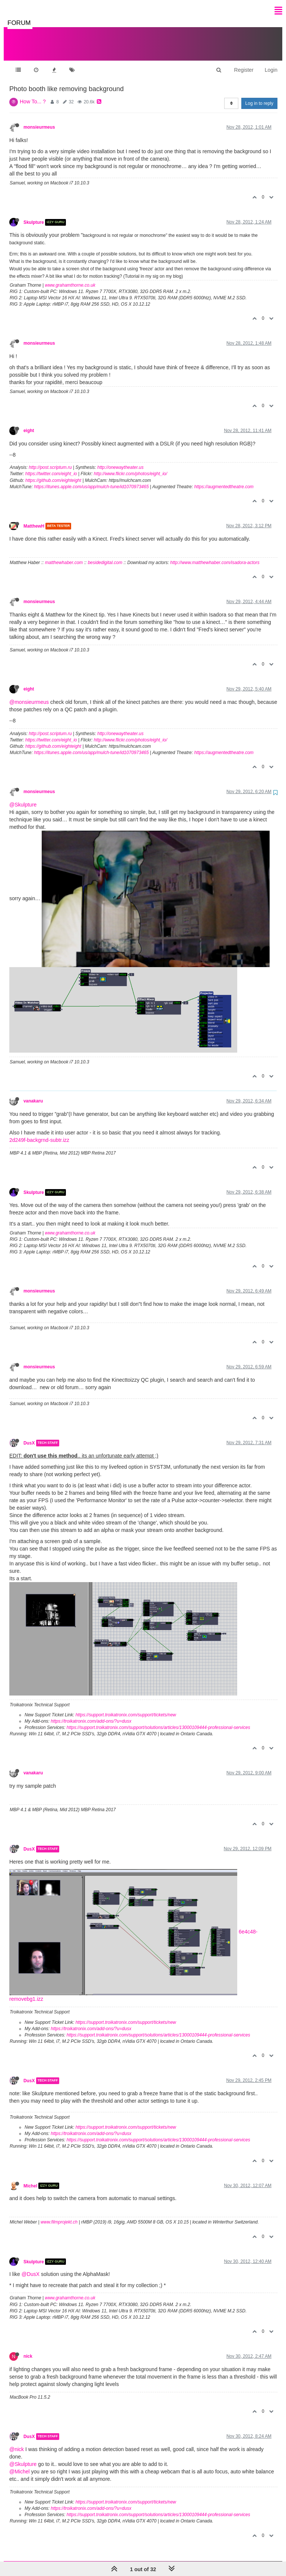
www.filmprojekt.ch (59, 2214)
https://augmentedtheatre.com (223, 479)
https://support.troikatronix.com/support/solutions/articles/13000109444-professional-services (158, 1720)
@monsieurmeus (29, 695)
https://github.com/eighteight (53, 473)
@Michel (19, 2464)
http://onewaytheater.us (120, 460)
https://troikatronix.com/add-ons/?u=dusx (91, 1713)
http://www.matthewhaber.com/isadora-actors (215, 555)
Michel (30, 2178)
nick (27, 2348)
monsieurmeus (39, 119)
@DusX (30, 2267)
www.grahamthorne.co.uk (70, 277)
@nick (16, 2442)
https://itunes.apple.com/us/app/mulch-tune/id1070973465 (91, 479)
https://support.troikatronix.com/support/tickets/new (126, 1707)
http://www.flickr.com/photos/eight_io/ (130, 466)
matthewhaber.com (64, 555)
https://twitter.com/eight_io (51, 466)
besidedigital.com (105, 555)
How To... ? (33, 94)
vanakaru (33, 1093)
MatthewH (33, 518)
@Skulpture (22, 797)
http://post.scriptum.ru (50, 460)
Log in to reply (259, 96)
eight (28, 423)
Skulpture (33, 215)
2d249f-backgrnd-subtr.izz (39, 1133)
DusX (29, 1435)
